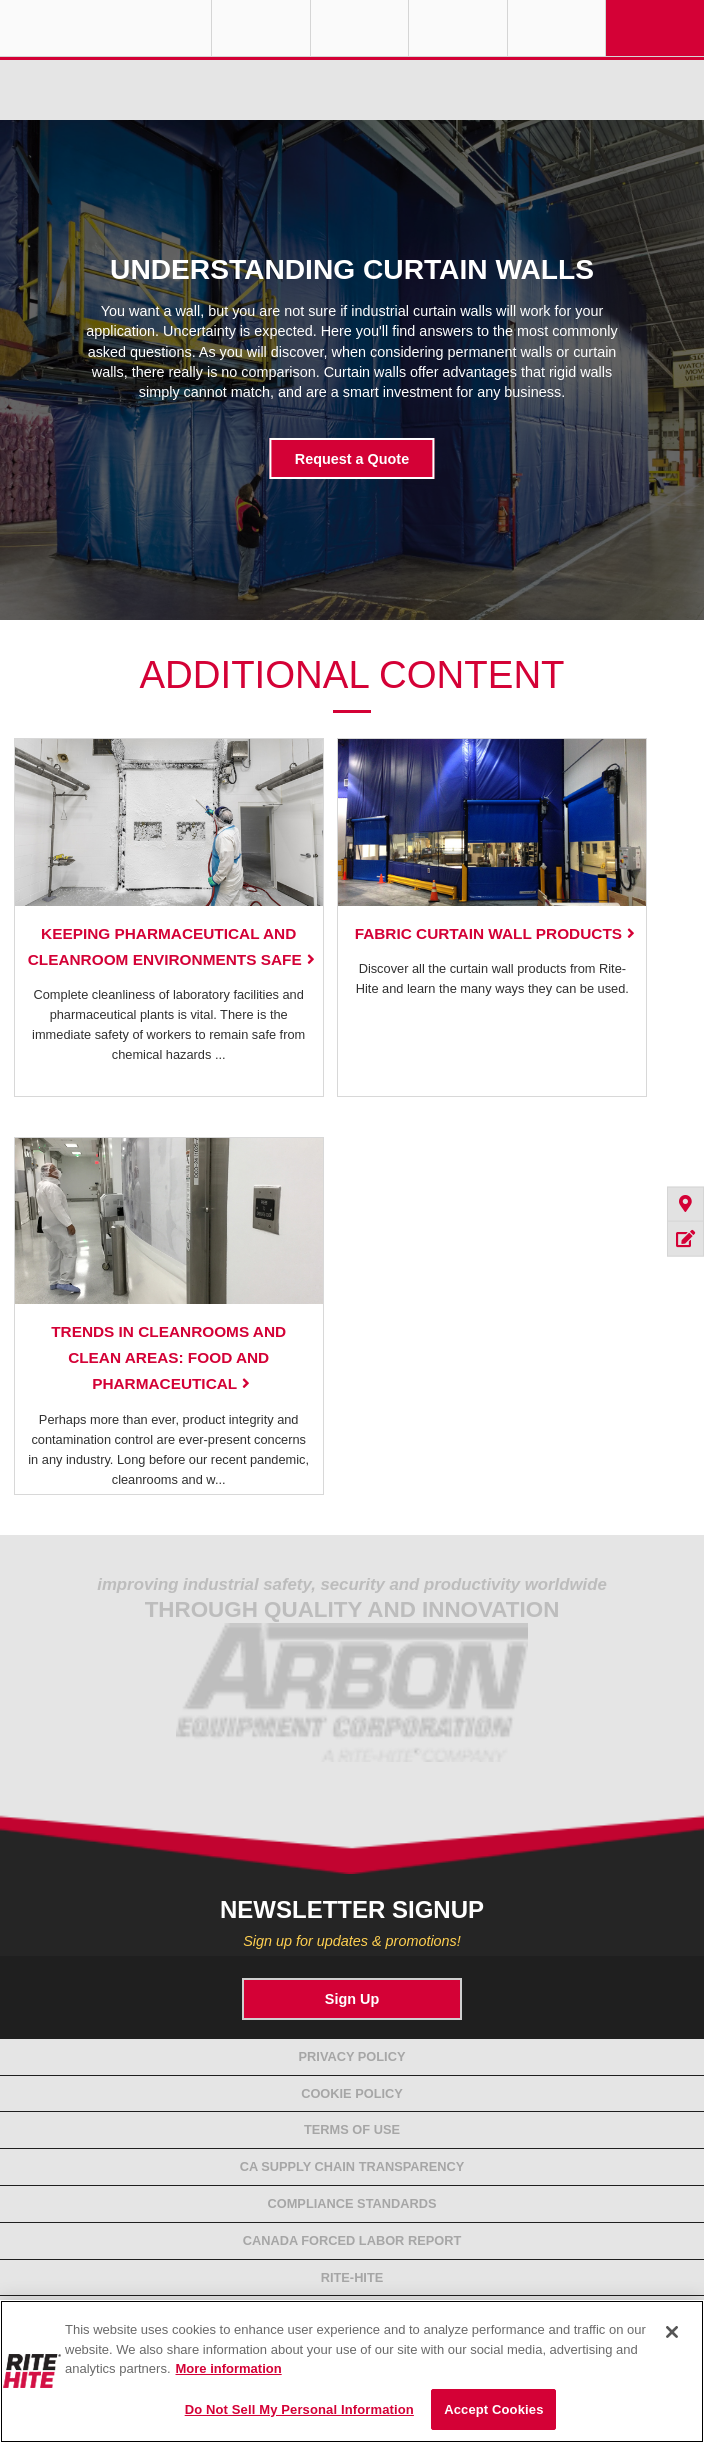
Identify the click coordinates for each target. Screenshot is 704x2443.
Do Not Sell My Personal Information (299, 2409)
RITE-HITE (105, 28)
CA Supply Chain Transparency (352, 2166)
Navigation (655, 28)
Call (458, 28)
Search (557, 28)
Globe (261, 28)
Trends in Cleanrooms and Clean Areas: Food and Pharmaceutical (168, 1357)
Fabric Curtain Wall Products (488, 933)
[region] (352, 2371)
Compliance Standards (352, 2203)
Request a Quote (352, 459)
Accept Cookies (493, 2409)
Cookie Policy (352, 2093)
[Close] (672, 2332)
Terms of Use (352, 2129)
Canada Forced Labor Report (352, 2240)
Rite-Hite (352, 2277)
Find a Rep (360, 28)
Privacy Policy (352, 2056)
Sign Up (352, 1999)
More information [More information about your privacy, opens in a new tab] (229, 2368)
